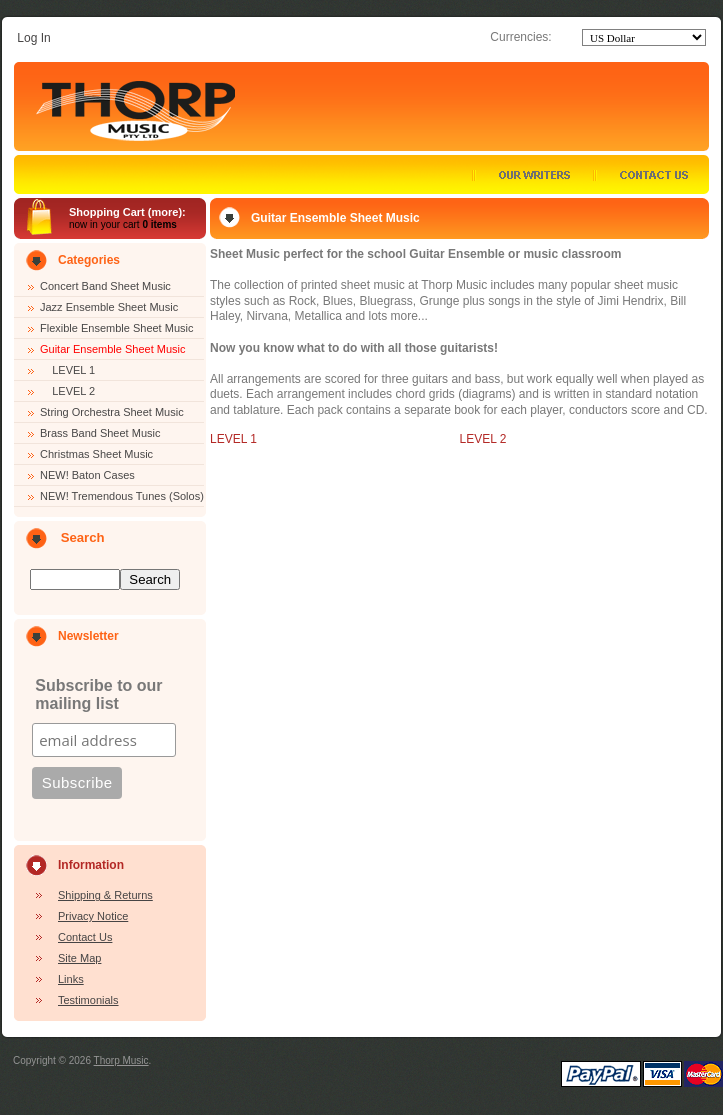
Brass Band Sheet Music (100, 433)
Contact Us (85, 937)
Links (71, 979)
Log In (33, 38)
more (165, 212)
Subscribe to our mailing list (98, 694)
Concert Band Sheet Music (105, 286)
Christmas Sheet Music (96, 454)
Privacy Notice (93, 916)
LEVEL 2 (67, 391)
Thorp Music (121, 1060)
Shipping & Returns (105, 895)
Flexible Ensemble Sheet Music (116, 328)
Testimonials (88, 1000)
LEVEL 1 (67, 370)
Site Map (79, 958)
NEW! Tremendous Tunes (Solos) (122, 496)
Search (83, 537)
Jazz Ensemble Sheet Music (109, 307)
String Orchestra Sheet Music (112, 412)
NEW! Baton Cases (87, 475)
